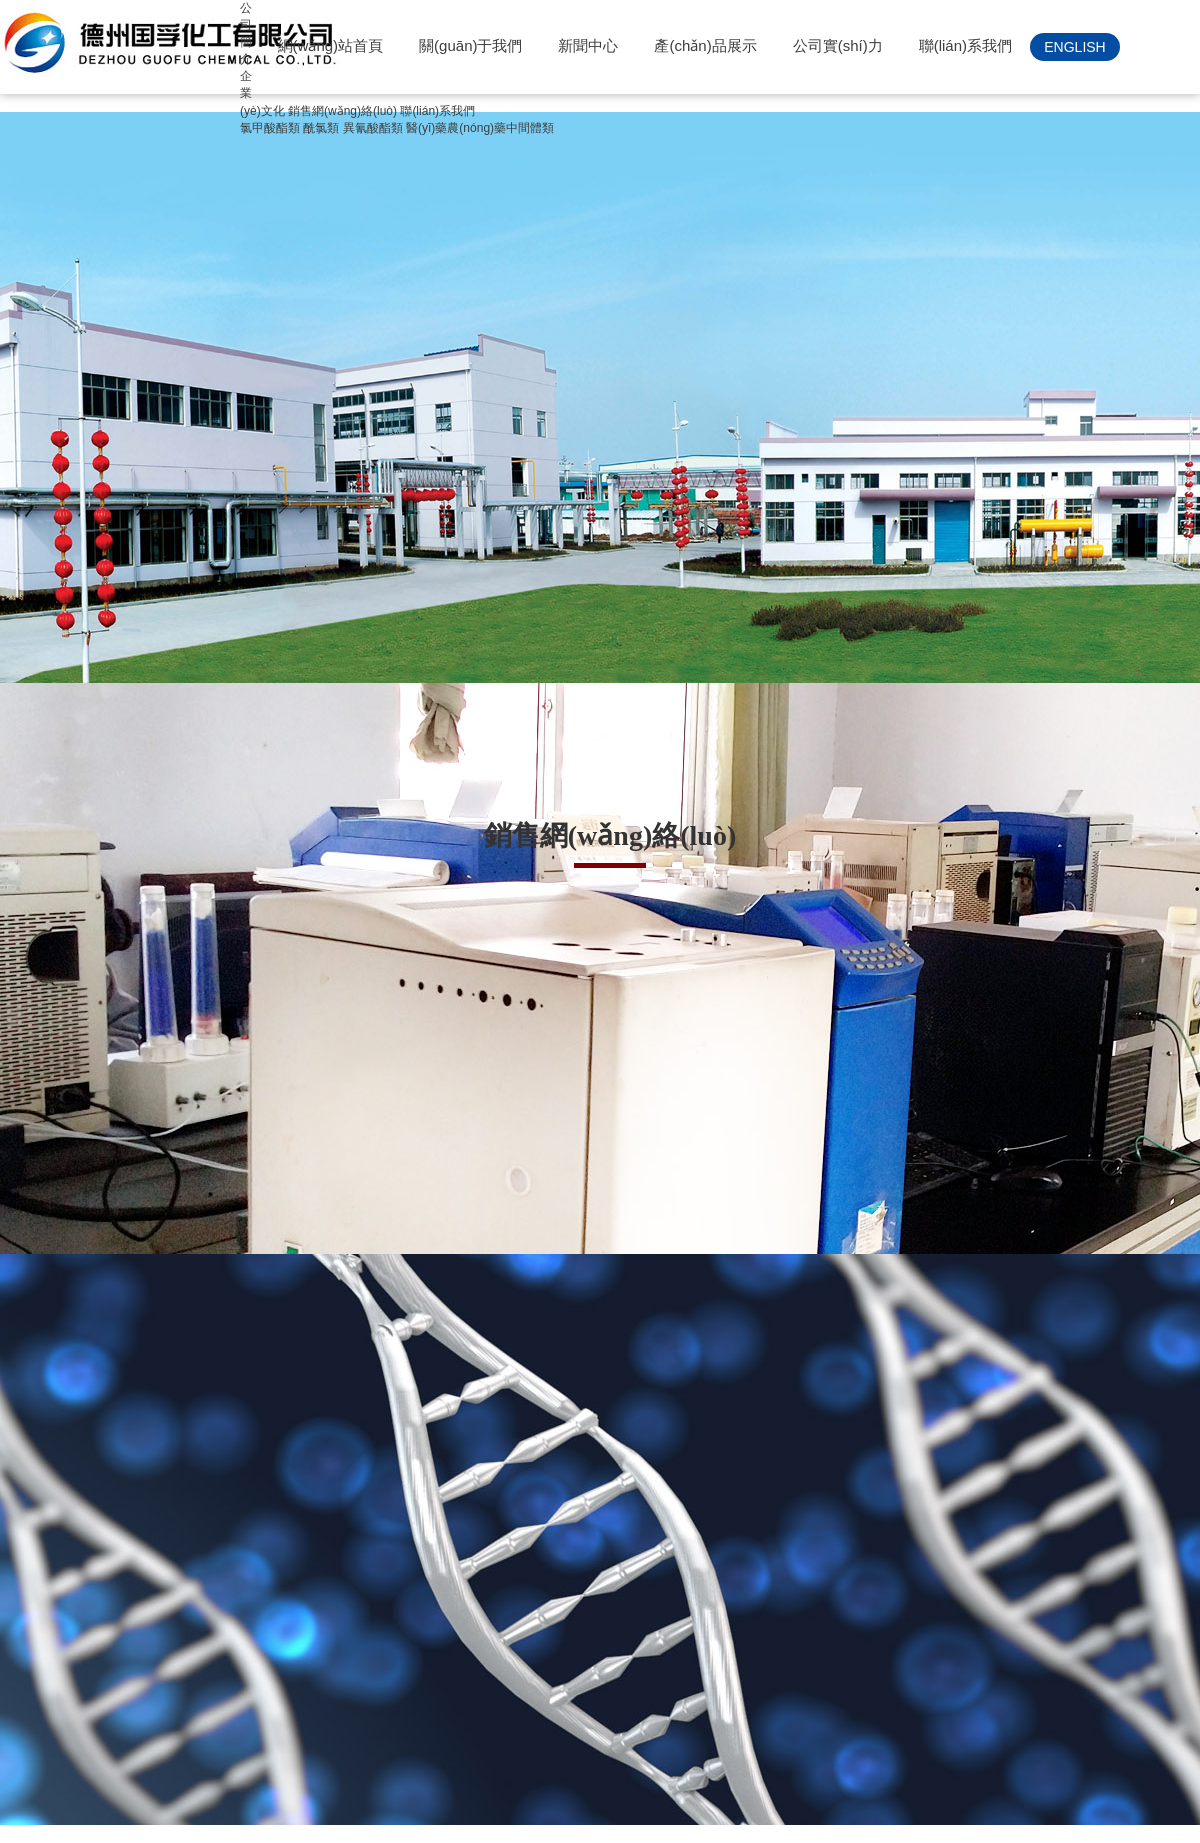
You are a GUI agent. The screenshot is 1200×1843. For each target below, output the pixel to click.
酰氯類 (321, 128)
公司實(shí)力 (838, 45)
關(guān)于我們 (470, 45)
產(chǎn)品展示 (705, 45)
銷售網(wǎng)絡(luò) (342, 111)
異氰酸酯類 (373, 128)
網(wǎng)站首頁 (331, 45)
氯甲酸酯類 (270, 128)
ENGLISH (1074, 47)
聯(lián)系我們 (965, 45)
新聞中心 (588, 45)
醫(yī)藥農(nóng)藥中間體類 (480, 128)
